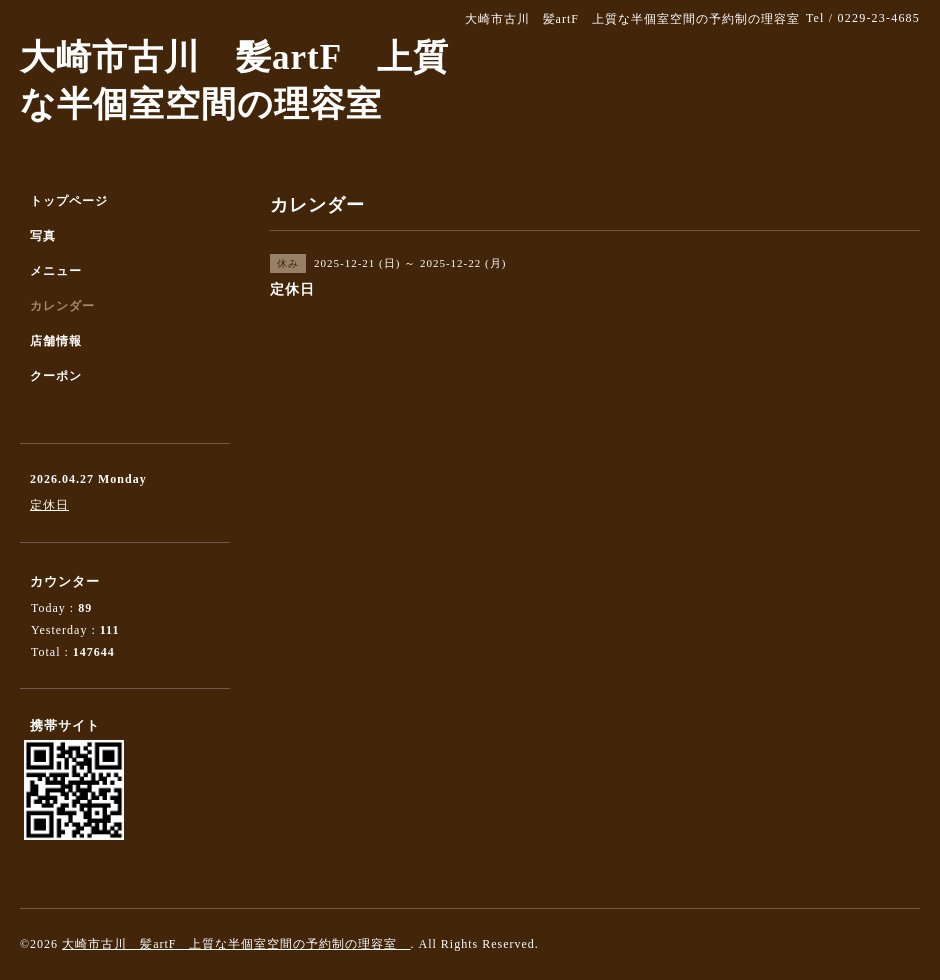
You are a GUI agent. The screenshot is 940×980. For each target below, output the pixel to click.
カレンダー (62, 306)
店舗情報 (56, 341)
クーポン (56, 376)
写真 (43, 236)
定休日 (49, 505)
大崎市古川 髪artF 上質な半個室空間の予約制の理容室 (236, 944)
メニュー (56, 271)
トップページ (69, 201)
